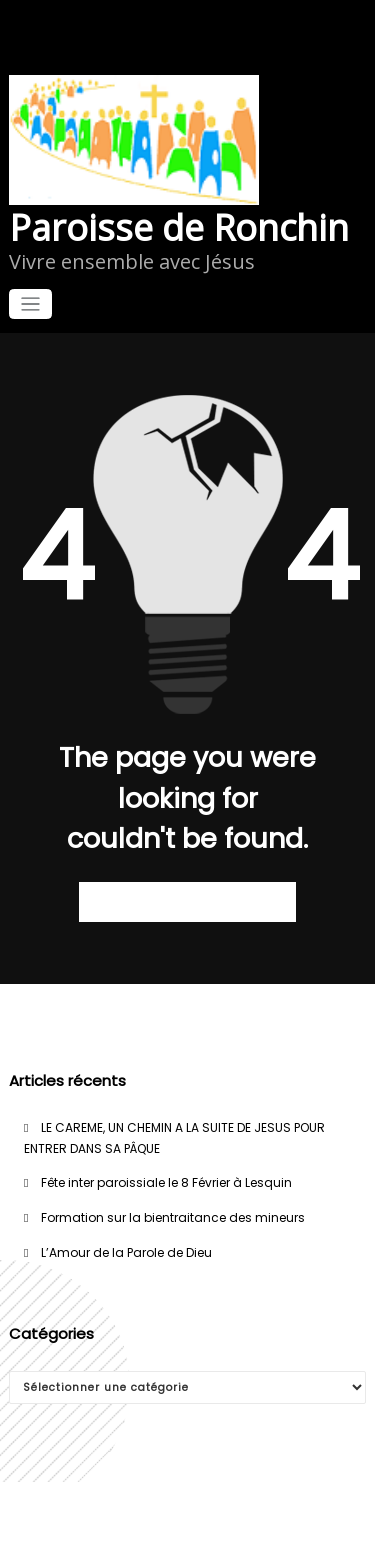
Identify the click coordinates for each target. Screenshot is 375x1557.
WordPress (188, 1509)
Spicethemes (188, 1529)
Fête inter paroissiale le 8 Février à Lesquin (166, 1182)
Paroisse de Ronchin (179, 227)
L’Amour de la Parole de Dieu (126, 1252)
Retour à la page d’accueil (187, 901)
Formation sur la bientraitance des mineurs (173, 1217)
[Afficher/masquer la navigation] (30, 304)
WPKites (301, 1509)
